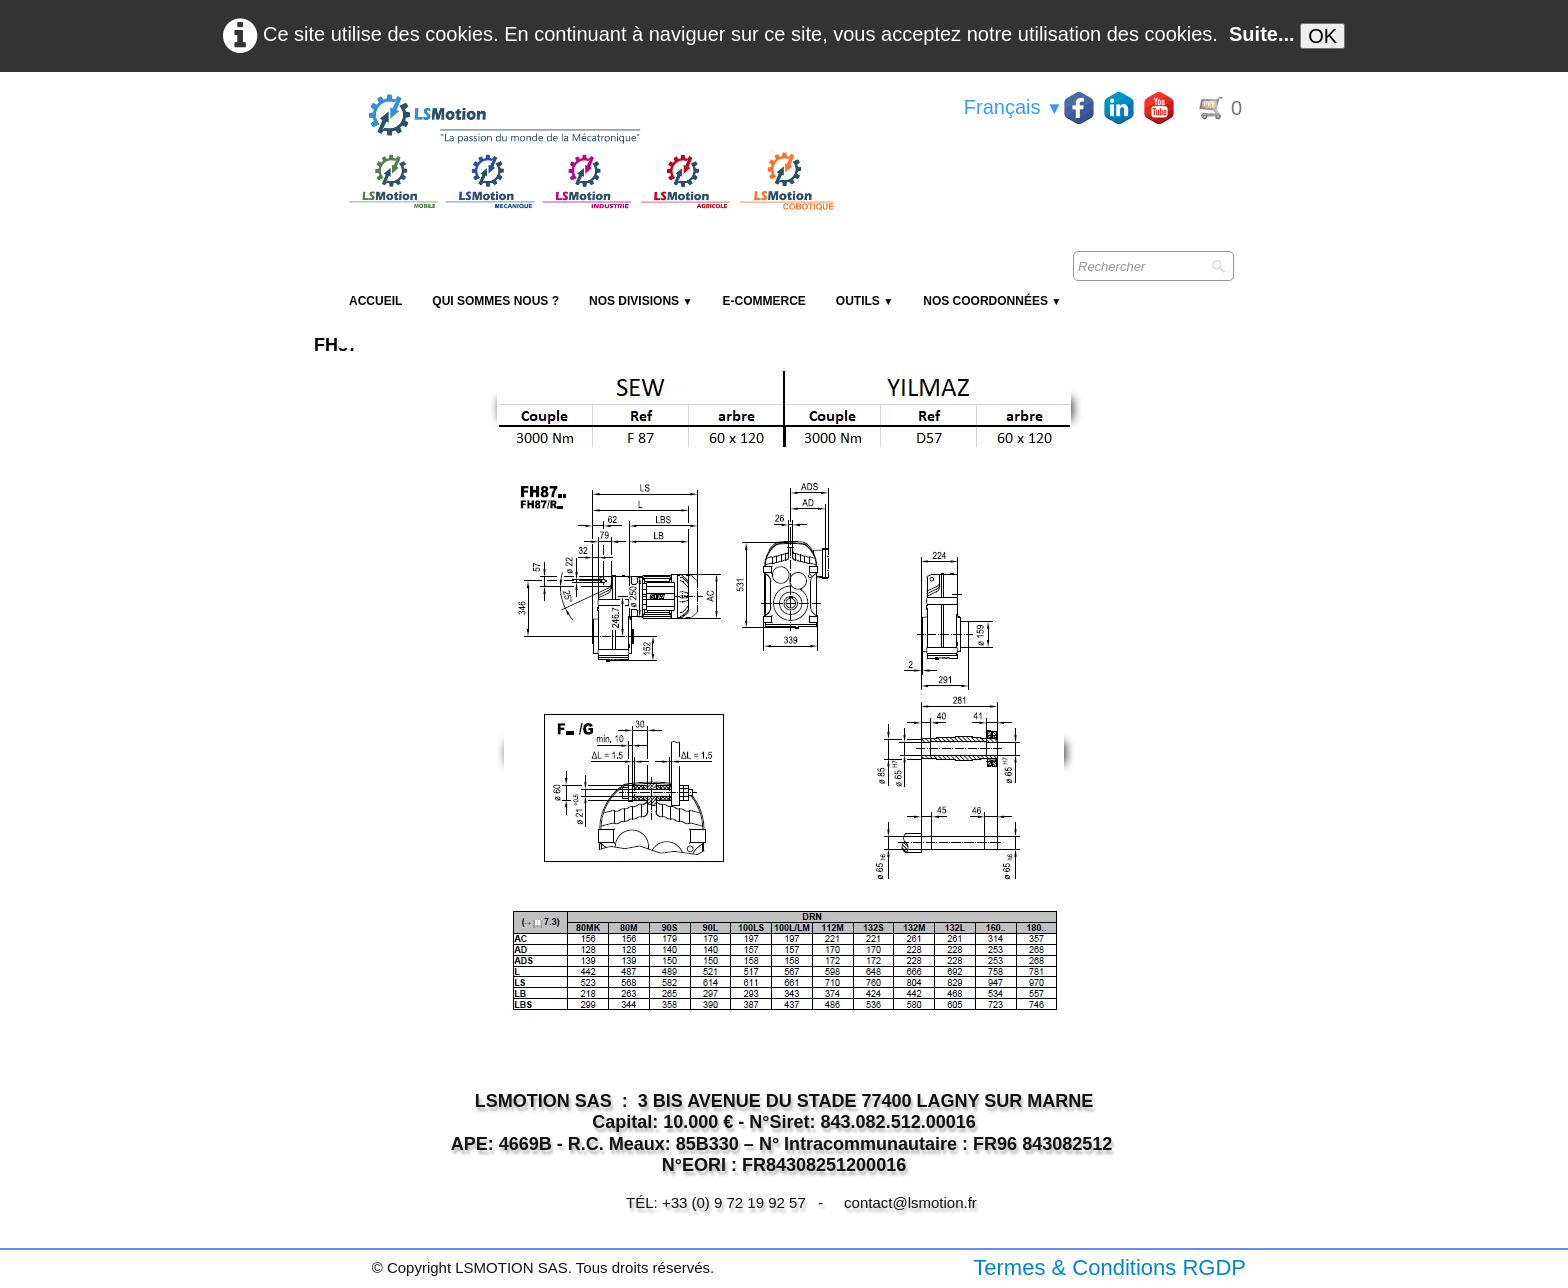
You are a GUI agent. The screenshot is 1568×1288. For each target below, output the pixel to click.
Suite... (1262, 34)
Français (1013, 107)
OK (1322, 36)
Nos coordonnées (992, 301)
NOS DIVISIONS (640, 301)
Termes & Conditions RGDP (1109, 1267)
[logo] (589, 120)
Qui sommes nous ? (495, 301)
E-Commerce (763, 301)
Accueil (375, 301)
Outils (864, 301)
